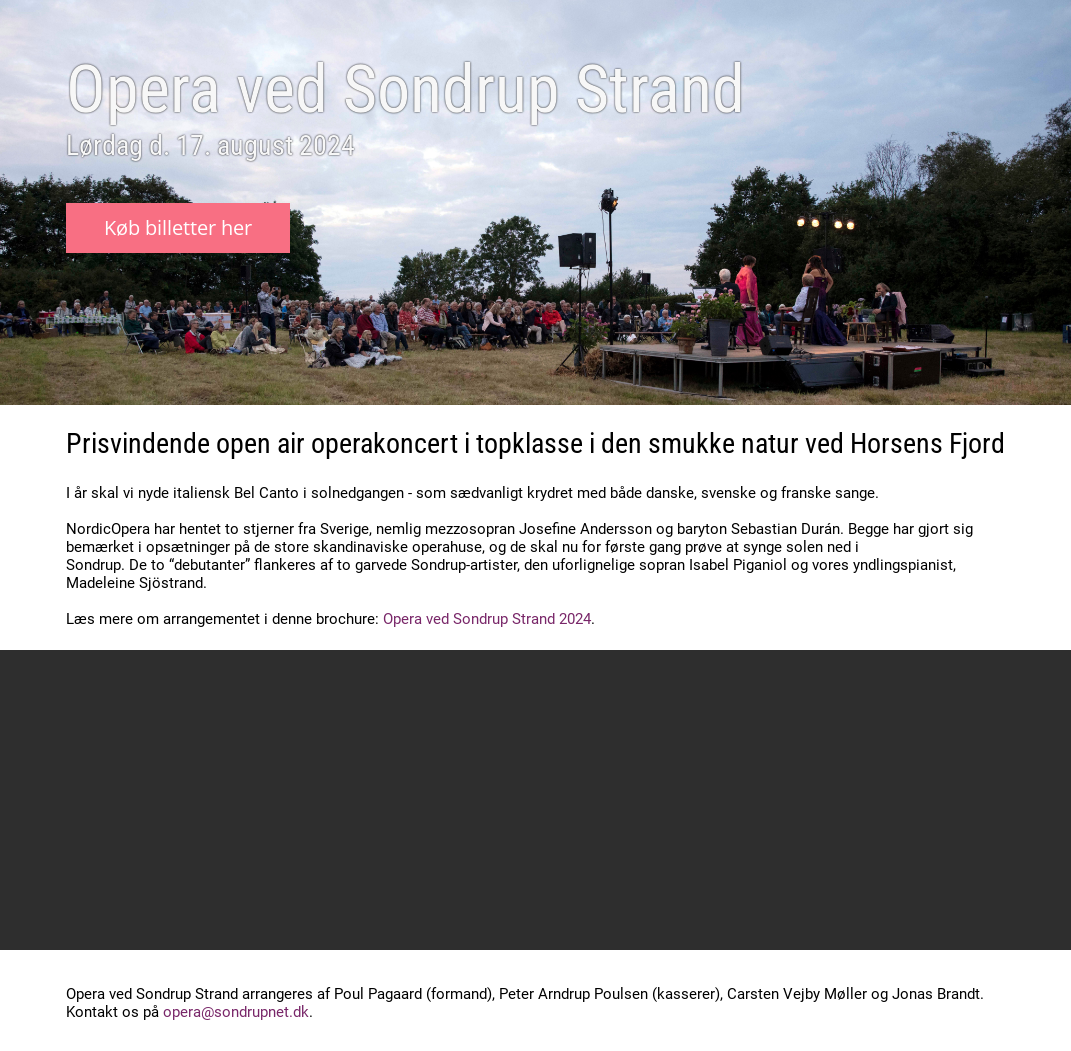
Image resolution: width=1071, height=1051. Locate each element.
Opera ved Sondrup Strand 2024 (487, 619)
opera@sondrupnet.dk (236, 1012)
